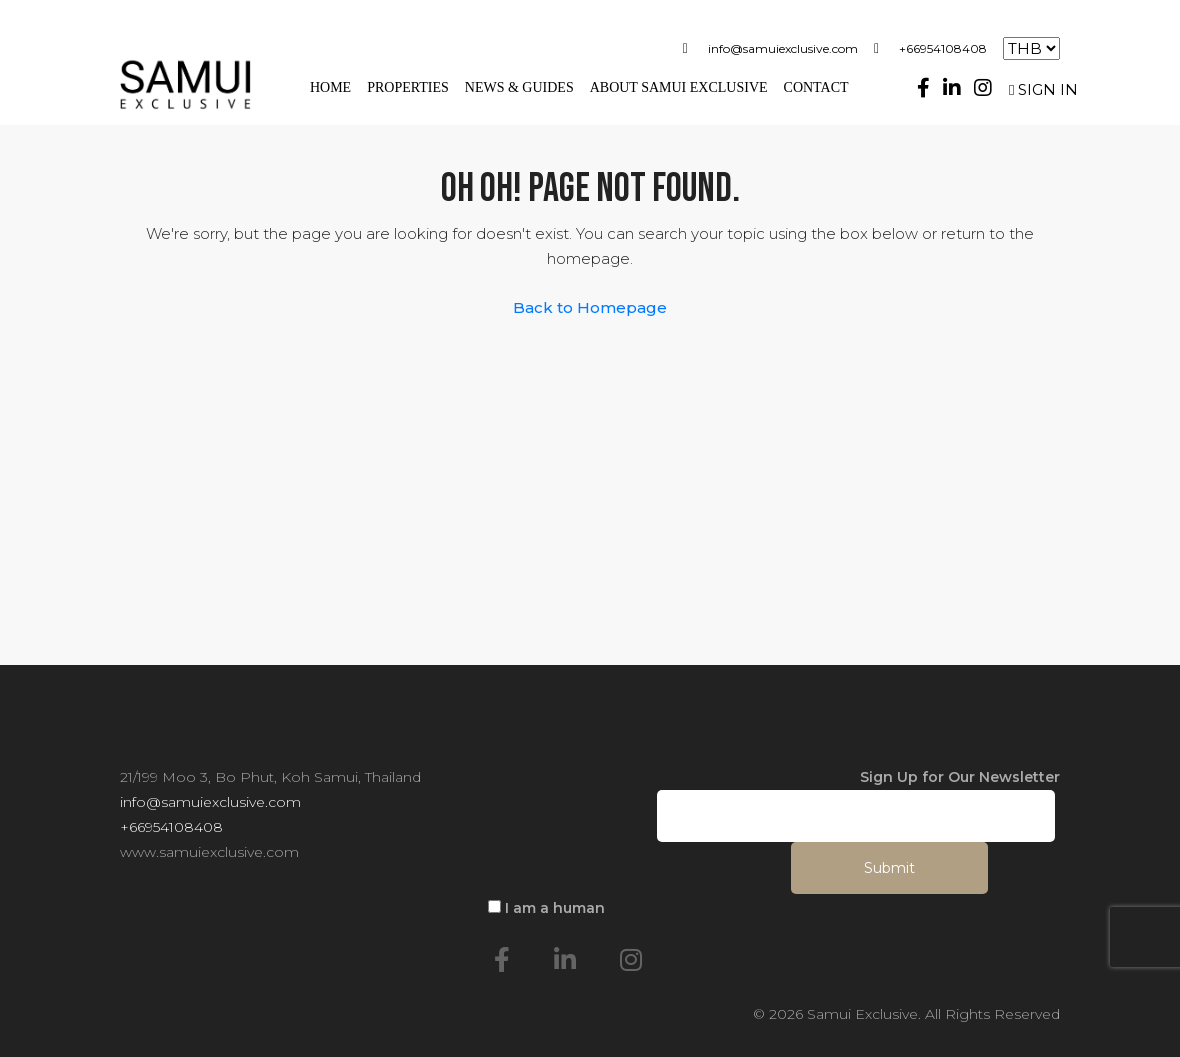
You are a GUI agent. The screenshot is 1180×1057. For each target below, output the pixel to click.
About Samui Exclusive (679, 87)
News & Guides (519, 87)
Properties (408, 87)
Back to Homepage (590, 307)
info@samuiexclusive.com (783, 48)
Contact (816, 87)
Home (330, 87)
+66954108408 (943, 48)
